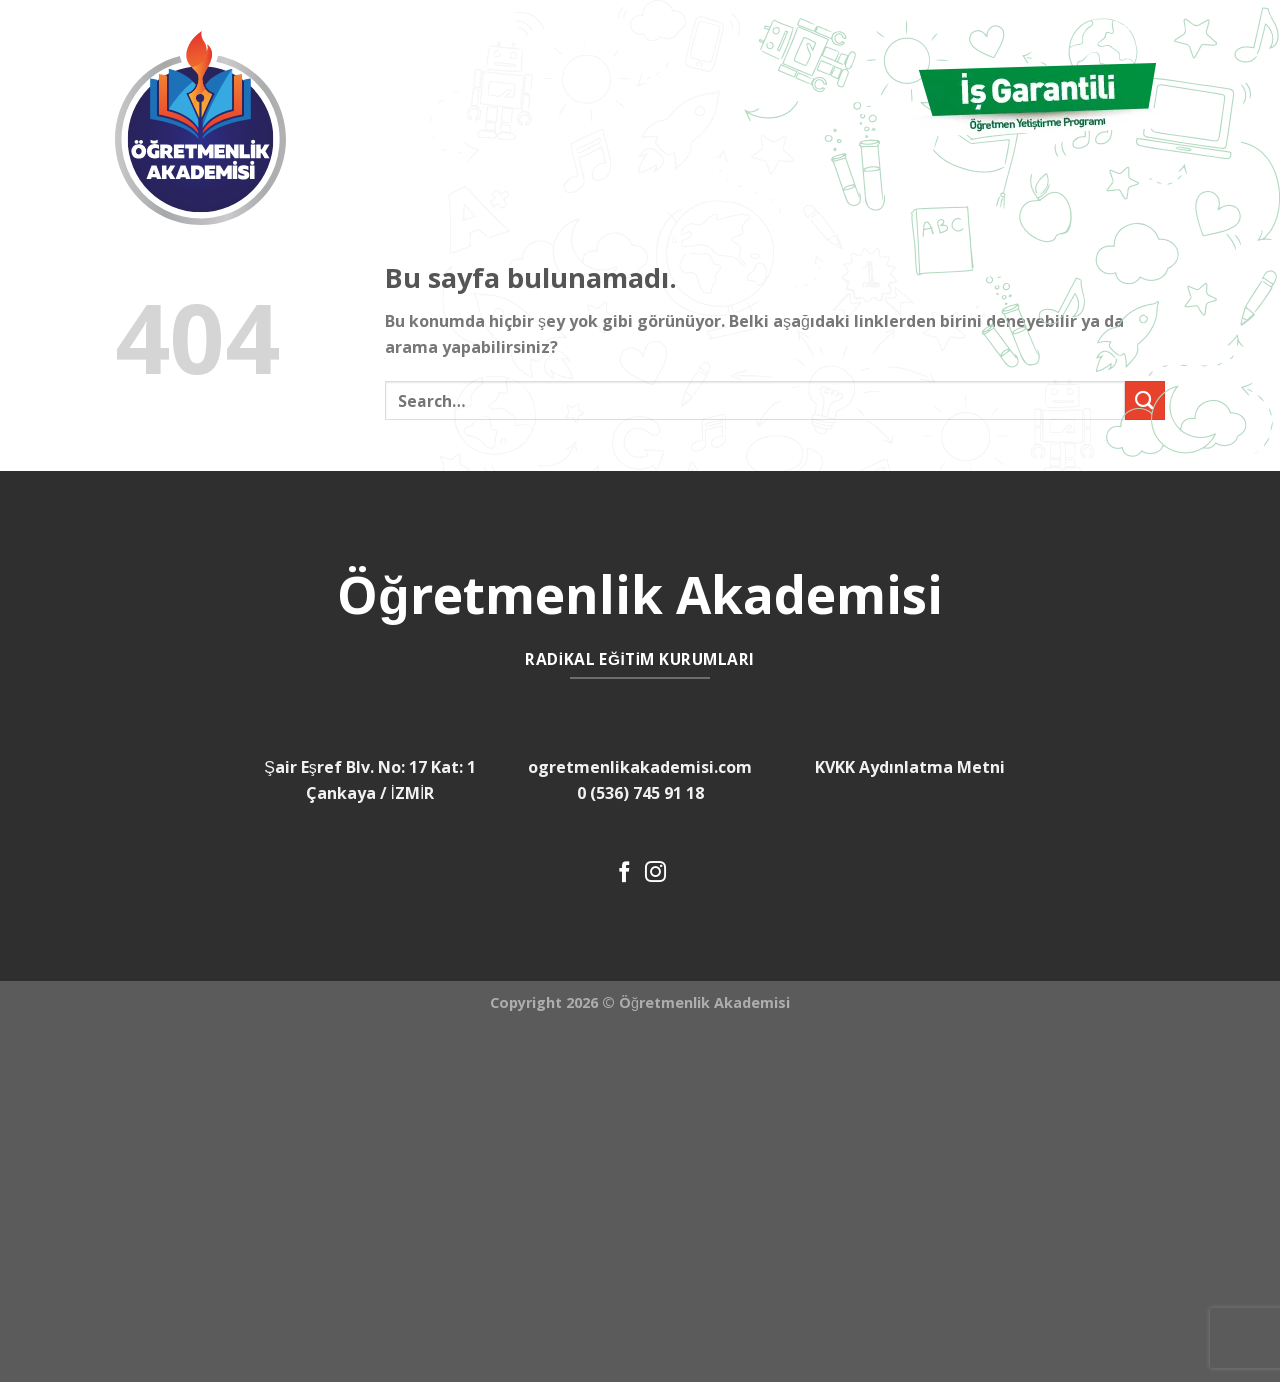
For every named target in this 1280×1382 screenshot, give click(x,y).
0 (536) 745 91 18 (640, 793)
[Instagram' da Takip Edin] (655, 873)
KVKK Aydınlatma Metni (910, 767)
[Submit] (1145, 400)
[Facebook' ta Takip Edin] (624, 873)
